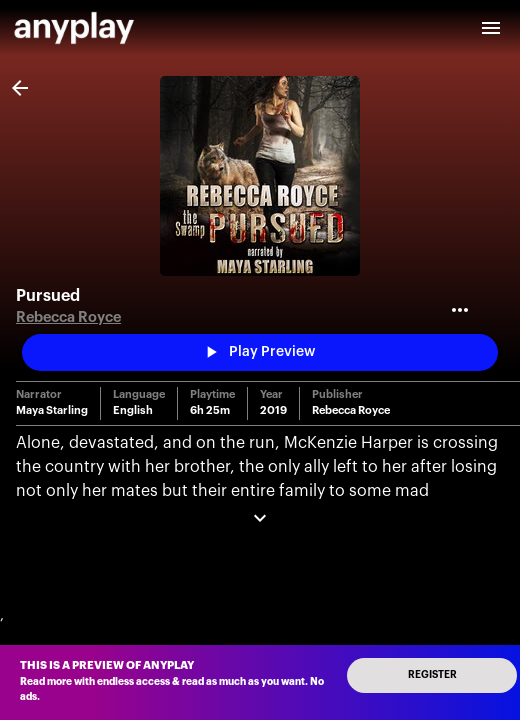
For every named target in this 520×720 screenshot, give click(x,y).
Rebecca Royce (68, 317)
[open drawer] (491, 28)
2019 (273, 410)
